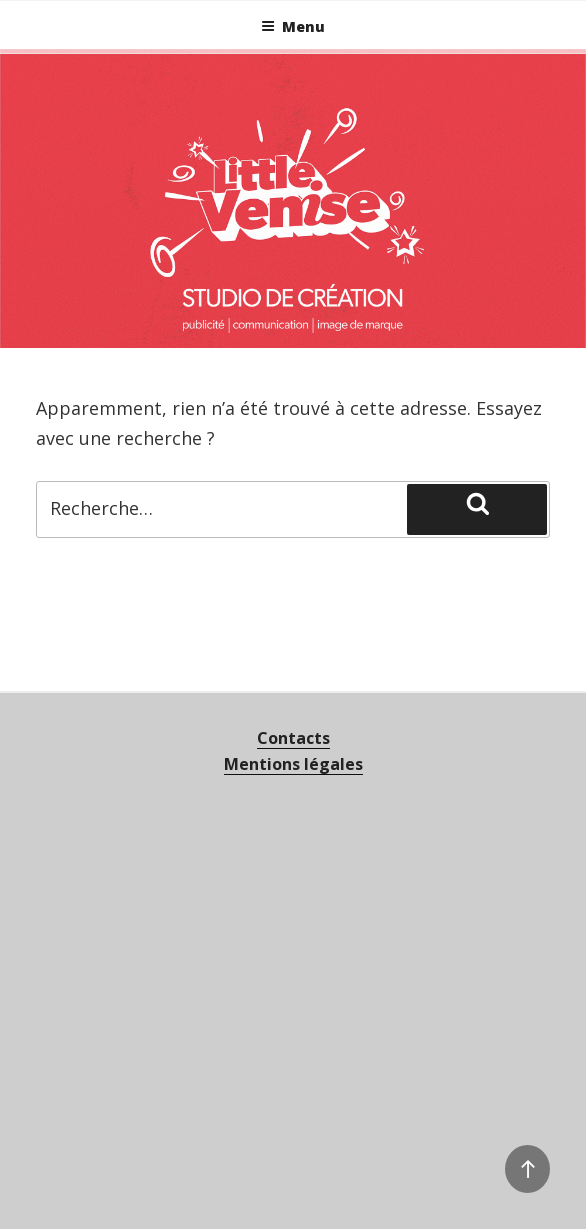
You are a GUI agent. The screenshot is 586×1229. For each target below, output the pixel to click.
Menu (293, 26)
